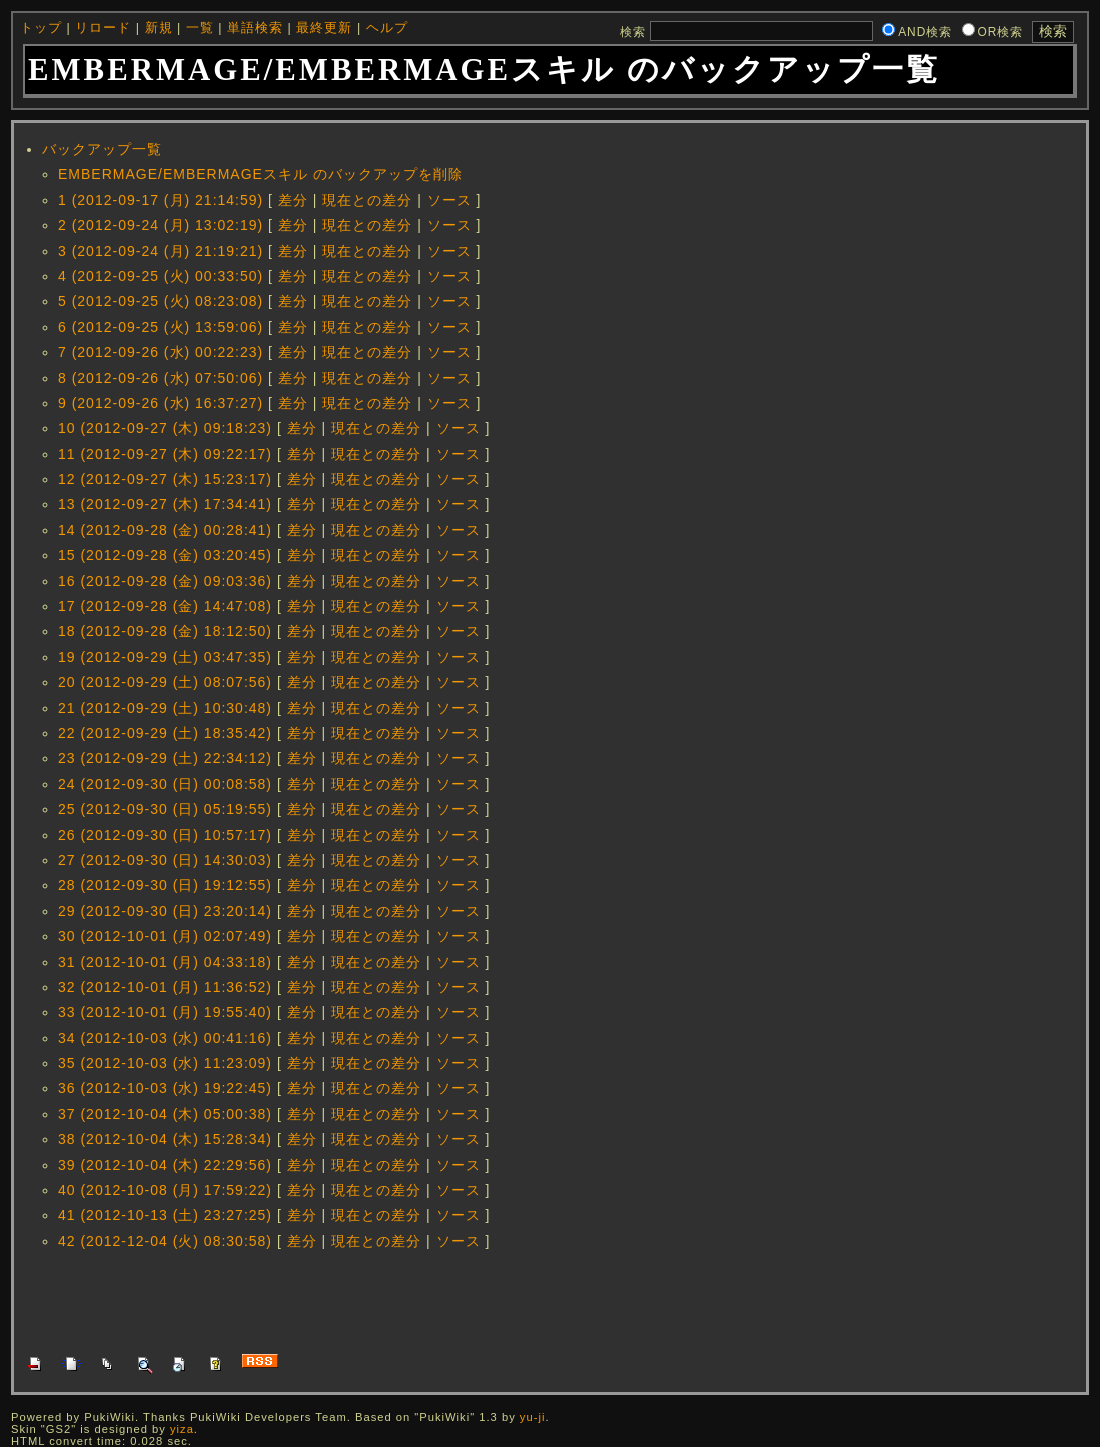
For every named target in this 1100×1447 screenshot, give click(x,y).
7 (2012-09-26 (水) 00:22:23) (160, 352)
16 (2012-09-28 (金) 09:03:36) (165, 581)
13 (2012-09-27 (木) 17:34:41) (165, 504)
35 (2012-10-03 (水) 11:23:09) (165, 1063)
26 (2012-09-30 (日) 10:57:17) (165, 835)
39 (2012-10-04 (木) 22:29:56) (165, 1165)
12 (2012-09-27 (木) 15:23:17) (165, 479)
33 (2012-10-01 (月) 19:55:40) (165, 1012)
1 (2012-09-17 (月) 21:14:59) (160, 200)
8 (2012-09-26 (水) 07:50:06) (160, 378)
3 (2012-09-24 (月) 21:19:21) (160, 251)
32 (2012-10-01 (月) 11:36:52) (165, 987)
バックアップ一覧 (102, 149)
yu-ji (533, 1417)
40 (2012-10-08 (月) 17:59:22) (165, 1190)
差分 (293, 200)
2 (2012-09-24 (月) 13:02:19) (160, 225)
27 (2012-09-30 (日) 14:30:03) (165, 860)
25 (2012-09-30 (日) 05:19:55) (165, 809)
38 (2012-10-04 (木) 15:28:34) (165, 1139)
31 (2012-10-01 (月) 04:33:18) (165, 962)
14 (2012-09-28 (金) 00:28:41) (165, 530)
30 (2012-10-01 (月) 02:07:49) (165, 936)
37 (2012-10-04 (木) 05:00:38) (165, 1114)
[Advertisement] (390, 1300)
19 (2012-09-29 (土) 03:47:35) (165, 657)
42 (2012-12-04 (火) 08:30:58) (165, 1241)
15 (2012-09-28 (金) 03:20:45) (165, 555)
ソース (449, 200)
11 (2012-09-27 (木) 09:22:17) (165, 454)
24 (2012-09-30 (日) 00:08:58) (165, 784)
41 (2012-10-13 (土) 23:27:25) (165, 1215)
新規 (159, 28)
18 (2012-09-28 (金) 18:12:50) (165, 631)
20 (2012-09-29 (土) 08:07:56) (165, 682)
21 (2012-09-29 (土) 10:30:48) (165, 708)
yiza (182, 1429)
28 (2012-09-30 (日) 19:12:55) (165, 885)
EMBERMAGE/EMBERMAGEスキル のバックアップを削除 (260, 174)
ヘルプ (387, 28)
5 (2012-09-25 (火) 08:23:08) (160, 301)
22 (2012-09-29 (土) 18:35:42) (165, 733)
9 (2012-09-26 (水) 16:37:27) (160, 403)
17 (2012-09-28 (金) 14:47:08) (165, 606)
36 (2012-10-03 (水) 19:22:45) (165, 1088)
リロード (103, 28)
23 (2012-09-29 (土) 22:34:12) (165, 758)
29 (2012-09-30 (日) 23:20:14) (165, 911)
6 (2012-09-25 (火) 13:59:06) (160, 327)
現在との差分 (367, 200)
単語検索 (255, 28)
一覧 (200, 28)
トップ (41, 28)
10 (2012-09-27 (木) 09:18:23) (165, 428)
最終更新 (324, 28)
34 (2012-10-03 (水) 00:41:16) (165, 1038)
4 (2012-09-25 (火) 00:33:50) (160, 276)
